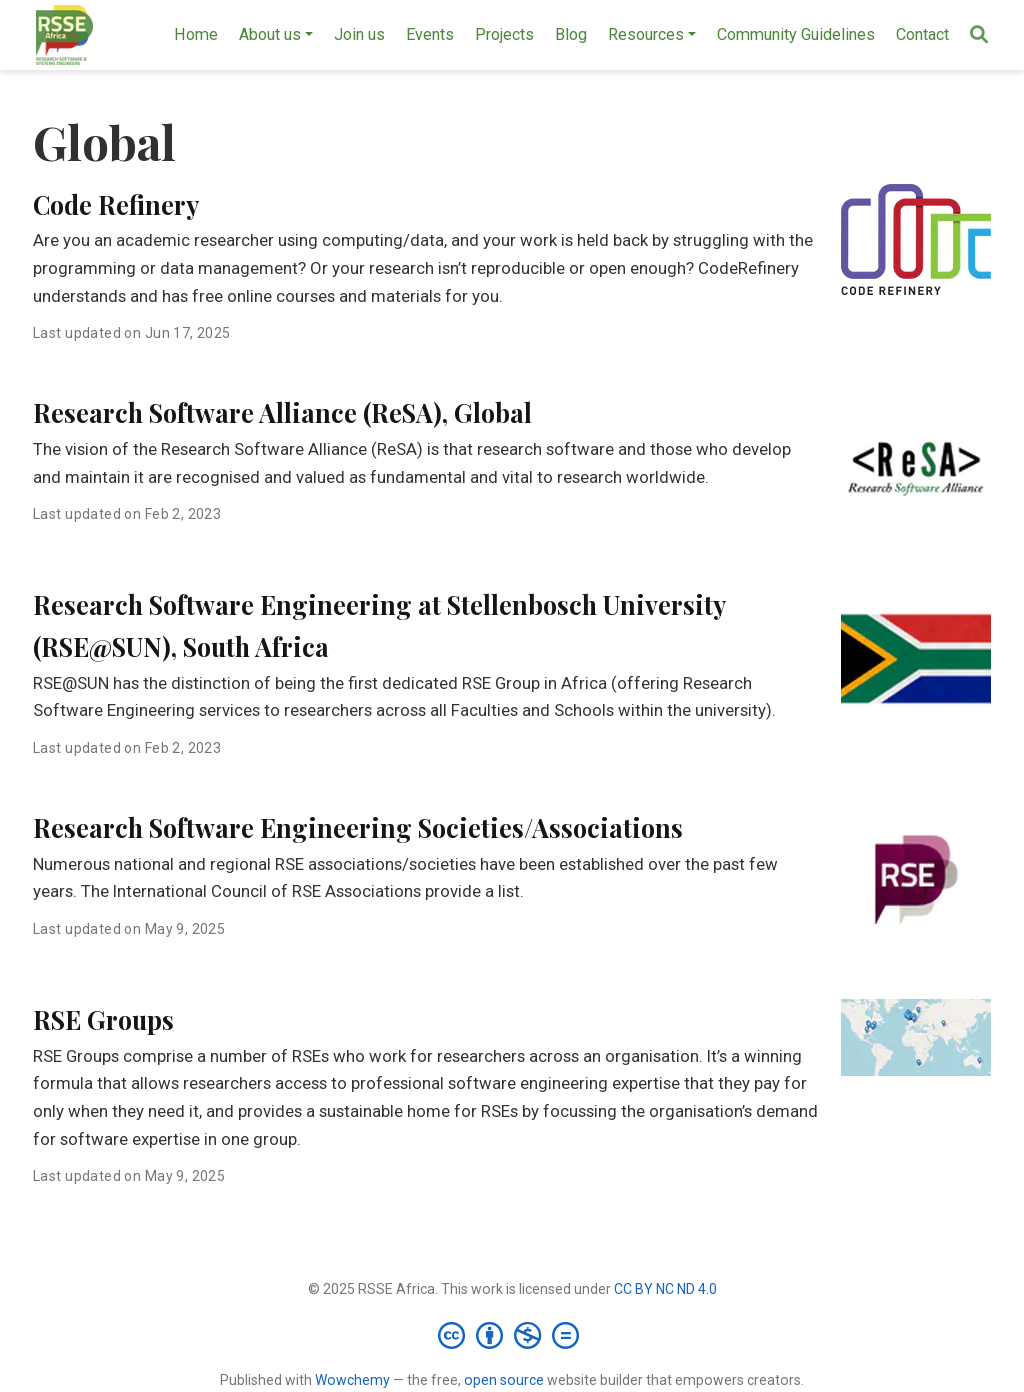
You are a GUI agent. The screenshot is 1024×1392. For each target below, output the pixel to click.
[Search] (979, 35)
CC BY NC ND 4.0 (665, 1289)
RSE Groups (103, 1019)
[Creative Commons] (512, 1335)
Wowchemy (352, 1380)
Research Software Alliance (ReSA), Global (282, 412)
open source (504, 1380)
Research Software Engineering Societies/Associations (358, 827)
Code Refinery (116, 204)
